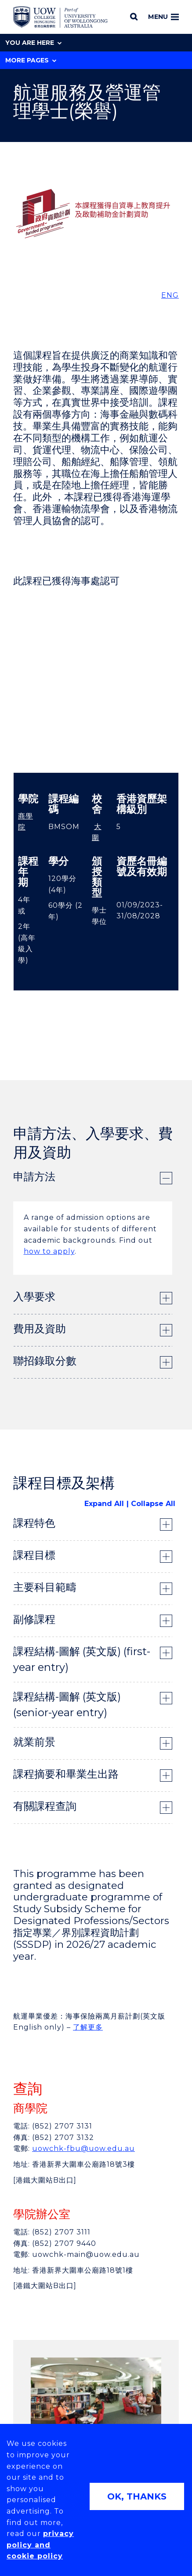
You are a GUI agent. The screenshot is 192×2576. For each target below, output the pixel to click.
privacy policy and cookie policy (40, 2544)
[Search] (134, 16)
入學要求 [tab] (34, 1296)
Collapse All (153, 1503)
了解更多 (88, 2027)
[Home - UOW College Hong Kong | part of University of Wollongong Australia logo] (60, 17)
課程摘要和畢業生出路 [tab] (66, 1774)
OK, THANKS (137, 2496)
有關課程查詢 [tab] (44, 1806)
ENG (170, 295)
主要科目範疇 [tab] (44, 1587)
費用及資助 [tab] (39, 1328)
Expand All (104, 1503)
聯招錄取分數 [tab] (44, 1360)
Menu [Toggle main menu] (163, 17)
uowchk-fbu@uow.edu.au (83, 2148)
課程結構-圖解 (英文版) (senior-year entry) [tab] (67, 1704)
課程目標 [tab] (34, 1555)
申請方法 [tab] (34, 1176)
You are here (33, 43)
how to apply (49, 1251)
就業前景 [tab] (34, 1742)
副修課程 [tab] (34, 1619)
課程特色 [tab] (34, 1523)
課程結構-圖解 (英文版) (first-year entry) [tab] (81, 1659)
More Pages (30, 60)
